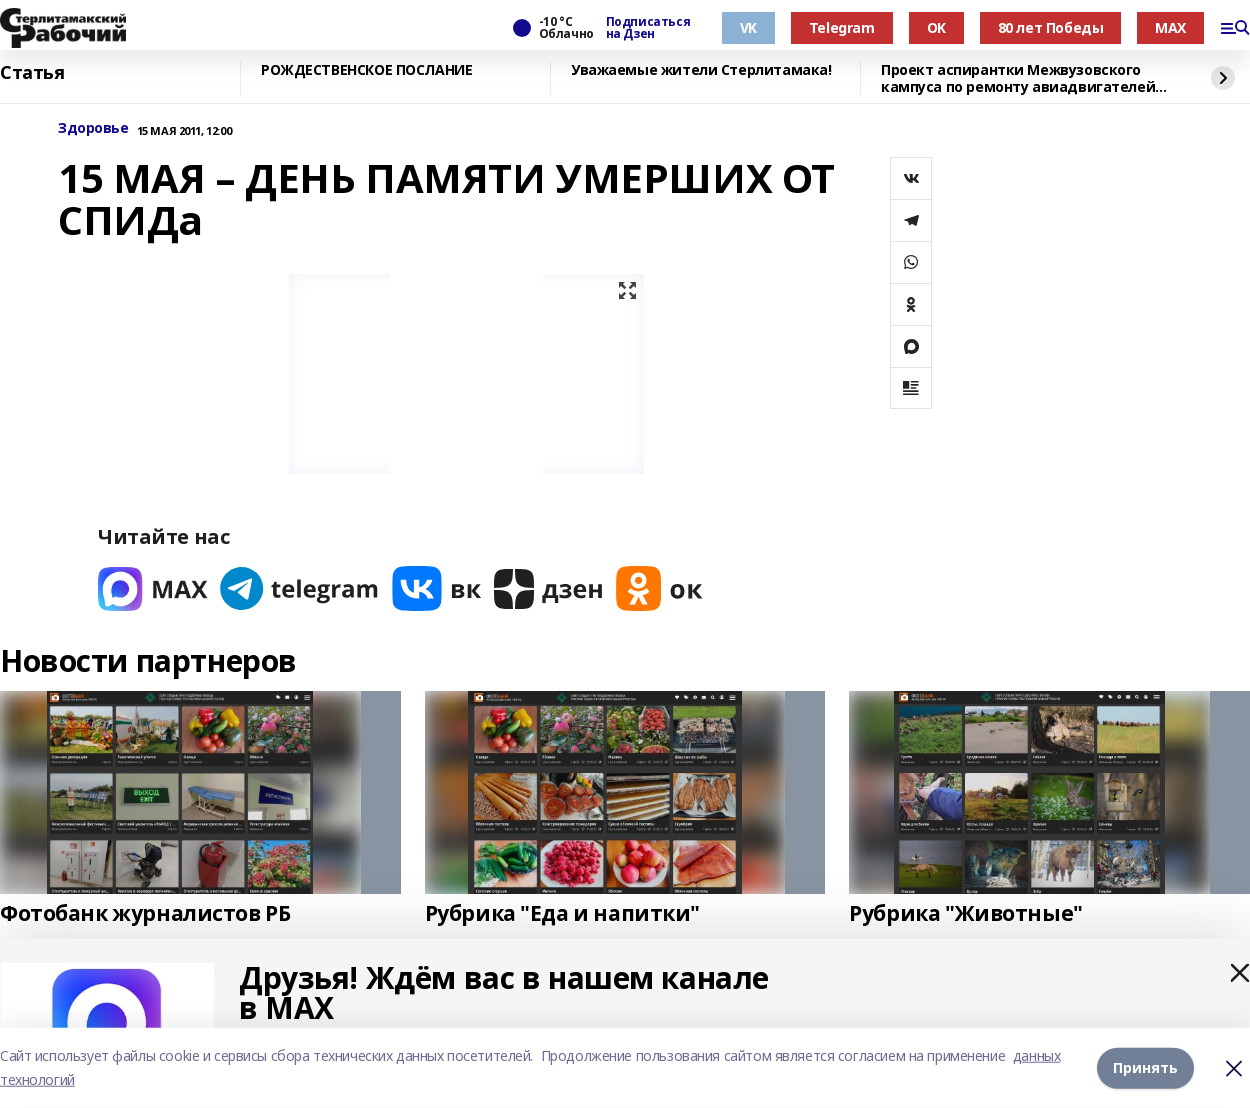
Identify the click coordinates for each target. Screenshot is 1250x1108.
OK (936, 27)
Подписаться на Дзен (648, 28)
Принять (1145, 1067)
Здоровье (93, 128)
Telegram (842, 27)
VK (748, 27)
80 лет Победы (1051, 27)
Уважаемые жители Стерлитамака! (701, 70)
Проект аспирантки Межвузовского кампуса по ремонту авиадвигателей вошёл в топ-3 (1018, 78)
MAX (1170, 27)
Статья (32, 73)
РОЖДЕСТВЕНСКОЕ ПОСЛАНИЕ (366, 70)
